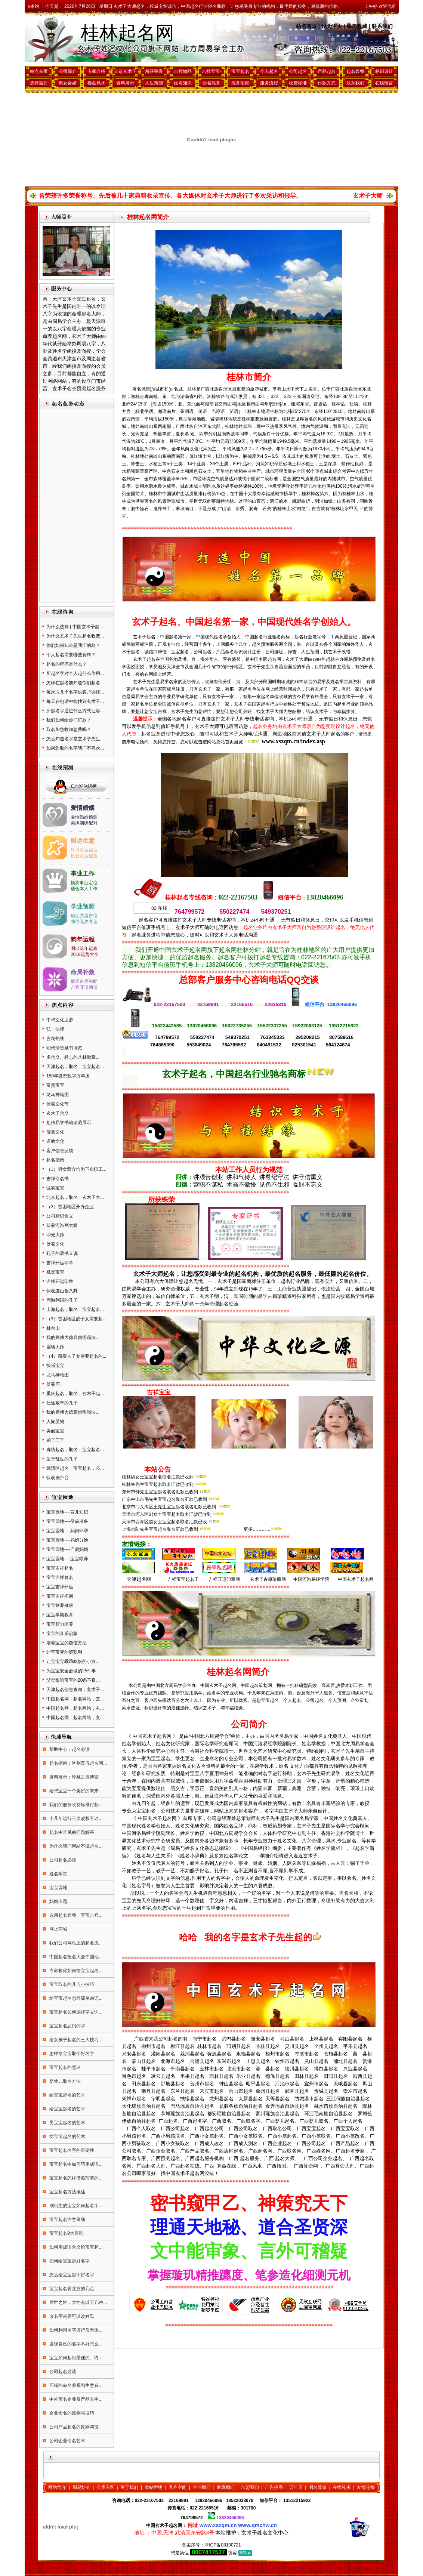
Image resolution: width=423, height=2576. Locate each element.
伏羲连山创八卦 (62, 1290)
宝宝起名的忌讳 (64, 2067)
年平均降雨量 (263, 441)
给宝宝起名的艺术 (66, 2095)
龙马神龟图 (57, 1094)
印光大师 (55, 1234)
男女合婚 (68, 83)
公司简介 (68, 71)
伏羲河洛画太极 (62, 1225)
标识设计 (384, 71)
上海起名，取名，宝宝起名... (75, 1309)
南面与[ (230, 404)
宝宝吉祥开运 (59, 1586)
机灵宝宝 (55, 1272)
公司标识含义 (59, 1216)
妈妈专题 (57, 1901)
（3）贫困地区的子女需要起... (76, 1318)
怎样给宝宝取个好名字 (71, 2053)
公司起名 (298, 71)
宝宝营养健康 (59, 1605)
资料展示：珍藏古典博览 (73, 1777)
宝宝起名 (240, 71)
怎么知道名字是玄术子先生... (75, 738)
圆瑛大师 (55, 1346)
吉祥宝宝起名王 (182, 1579)
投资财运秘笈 (84, 855)
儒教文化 (55, 1132)
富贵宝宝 (55, 1085)
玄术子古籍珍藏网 (267, 1579)
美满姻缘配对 (84, 823)
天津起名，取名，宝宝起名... (75, 1066)
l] (270, 404)
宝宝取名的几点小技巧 (71, 1984)
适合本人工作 (84, 888)
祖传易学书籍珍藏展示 (68, 1122)
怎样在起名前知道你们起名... (75, 682)
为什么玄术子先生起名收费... (75, 636)
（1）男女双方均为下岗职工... (76, 1169)
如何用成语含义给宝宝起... (75, 2247)
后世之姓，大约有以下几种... (77, 2302)
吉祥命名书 (57, 1178)
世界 (299, 419)
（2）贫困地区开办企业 (70, 1206)
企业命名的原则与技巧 (71, 2413)
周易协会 (81, 2487)
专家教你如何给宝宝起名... (75, 1970)
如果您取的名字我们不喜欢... (75, 748)
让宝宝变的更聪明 (64, 1652)
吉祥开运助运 (84, 987)
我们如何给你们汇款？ (68, 720)
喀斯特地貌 (223, 501)
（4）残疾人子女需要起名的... (76, 1356)
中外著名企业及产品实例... (75, 2399)
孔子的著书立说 (62, 1253)
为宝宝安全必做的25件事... (73, 1670)
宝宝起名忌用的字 (66, 2026)
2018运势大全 (85, 954)
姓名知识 (183, 83)
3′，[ (147, 404)
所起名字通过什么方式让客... (75, 710)
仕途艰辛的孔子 (62, 1403)
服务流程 (269, 83)
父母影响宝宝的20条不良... (73, 1680)
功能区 (205, 486)
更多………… (257, 1529)
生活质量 (189, 493)
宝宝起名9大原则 (65, 2233)
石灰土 (351, 456)
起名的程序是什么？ (66, 664)
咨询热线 (55, 1038)
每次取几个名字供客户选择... (75, 692)
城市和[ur (164, 389)
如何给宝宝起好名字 (69, 2261)
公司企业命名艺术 (66, 2440)
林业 (247, 471)
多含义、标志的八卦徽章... (72, 1057)
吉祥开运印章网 (224, 1579)
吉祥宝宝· (211, 71)
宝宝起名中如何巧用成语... (75, 2164)
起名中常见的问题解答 (71, 1832)
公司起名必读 (62, 1860)
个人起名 (269, 71)
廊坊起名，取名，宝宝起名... (75, 1449)
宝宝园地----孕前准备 (67, 1521)
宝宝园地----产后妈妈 (67, 1549)
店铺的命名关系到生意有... (75, 2385)
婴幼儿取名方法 (64, 2081)
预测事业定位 (84, 882)
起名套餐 (355, 71)
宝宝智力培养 (59, 1624)
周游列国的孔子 (62, 1300)
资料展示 (125, 83)
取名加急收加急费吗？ (68, 729)
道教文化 (55, 1141)
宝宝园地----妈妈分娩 (67, 1540)
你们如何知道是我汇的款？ (73, 645)
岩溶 (192, 419)
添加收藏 (356, 26)
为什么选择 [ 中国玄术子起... (74, 626)
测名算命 (318, 2487)
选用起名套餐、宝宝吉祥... (75, 1915)
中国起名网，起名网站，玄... (75, 1699)
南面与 (257, 404)
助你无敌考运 (84, 921)
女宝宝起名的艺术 (66, 2136)
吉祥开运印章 (59, 1262)
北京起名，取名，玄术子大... (75, 1197)
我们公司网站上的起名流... (75, 1943)
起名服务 (211, 83)
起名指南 (55, 1160)
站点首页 (306, 26)
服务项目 (240, 83)
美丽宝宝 (55, 1431)
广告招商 (274, 2487)
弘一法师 (55, 1029)
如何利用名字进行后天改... (75, 2330)
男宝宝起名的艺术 (66, 2122)
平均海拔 (153, 419)
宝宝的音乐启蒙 (62, 1633)
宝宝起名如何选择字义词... (75, 2012)
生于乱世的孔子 (62, 1459)
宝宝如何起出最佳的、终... (75, 2357)
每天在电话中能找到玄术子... (75, 701)
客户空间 (177, 2487)
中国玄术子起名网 (356, 1579)
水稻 (153, 463)
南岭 (361, 411)
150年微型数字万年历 (68, 1076)
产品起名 (327, 71)
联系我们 (382, 26)
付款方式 (327, 83)
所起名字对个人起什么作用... (75, 673)
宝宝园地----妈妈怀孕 (67, 1530)
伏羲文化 (55, 1244)
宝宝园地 (57, 1887)
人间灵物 (55, 1421)
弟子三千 (55, 1440)
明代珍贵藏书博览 (64, 1048)
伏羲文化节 (57, 1104)
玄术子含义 (57, 1113)
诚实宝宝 (55, 1188)
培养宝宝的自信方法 (66, 1642)
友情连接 (366, 2487)
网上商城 (57, 1929)
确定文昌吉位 (84, 915)
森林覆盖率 (164, 478)
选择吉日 (39, 83)
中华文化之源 (59, 1019)
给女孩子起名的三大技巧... (75, 2039)
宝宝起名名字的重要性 (71, 2150)
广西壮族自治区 (191, 426)
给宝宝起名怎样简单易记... (75, 1998)
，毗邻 (293, 404)
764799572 (191, 2517)
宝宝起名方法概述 (66, 2191)
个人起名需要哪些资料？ (71, 654)
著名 (136, 389)
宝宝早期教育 (59, 1614)
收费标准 (298, 83)
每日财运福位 (84, 849)
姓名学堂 (57, 1873)
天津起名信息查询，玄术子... (75, 1689)
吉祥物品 (183, 71)
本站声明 (154, 2487)
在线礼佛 (342, 2487)
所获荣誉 (154, 71)
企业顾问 (202, 2487)
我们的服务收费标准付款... (75, 1804)
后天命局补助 (84, 981)
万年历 (296, 2487)
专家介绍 (96, 71)
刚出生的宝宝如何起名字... (75, 2205)
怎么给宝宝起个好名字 (71, 2274)
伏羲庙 (53, 1384)
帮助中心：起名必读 (69, 1749)
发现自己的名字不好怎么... (75, 2344)
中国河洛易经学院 (311, 1579)
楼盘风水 (96, 83)
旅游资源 (268, 419)
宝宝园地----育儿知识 (67, 1512)
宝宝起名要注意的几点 (71, 2288)
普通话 (320, 404)
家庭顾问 (226, 2487)
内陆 (331, 478)
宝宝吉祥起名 (59, 1568)
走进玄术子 (125, 71)
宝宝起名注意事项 (66, 2219)
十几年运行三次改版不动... (75, 1818)
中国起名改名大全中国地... (75, 1956)
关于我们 (129, 2487)
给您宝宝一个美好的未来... (75, 1790)
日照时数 (299, 448)
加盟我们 (250, 2487)
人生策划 (154, 83)
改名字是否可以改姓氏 (71, 2316)
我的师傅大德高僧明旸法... (72, 1337)
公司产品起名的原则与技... (75, 2427)
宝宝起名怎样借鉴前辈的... (75, 2178)
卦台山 (53, 1328)
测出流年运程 (84, 948)
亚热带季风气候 (281, 426)
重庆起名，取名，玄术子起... (75, 1393)
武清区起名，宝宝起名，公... (75, 1468)
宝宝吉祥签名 (59, 1577)
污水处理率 (359, 486)
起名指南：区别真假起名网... (77, 1763)
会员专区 (105, 2487)
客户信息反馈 (59, 1150)
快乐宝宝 (55, 1365)
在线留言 (384, 83)
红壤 (198, 456)
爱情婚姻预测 (84, 817)
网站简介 (57, 2487)
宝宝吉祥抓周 (59, 1596)
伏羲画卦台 (57, 1477)
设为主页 (331, 26)
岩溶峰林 (219, 419)
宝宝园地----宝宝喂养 (67, 1558)
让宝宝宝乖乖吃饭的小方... (72, 1661)
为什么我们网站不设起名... (75, 1846)
